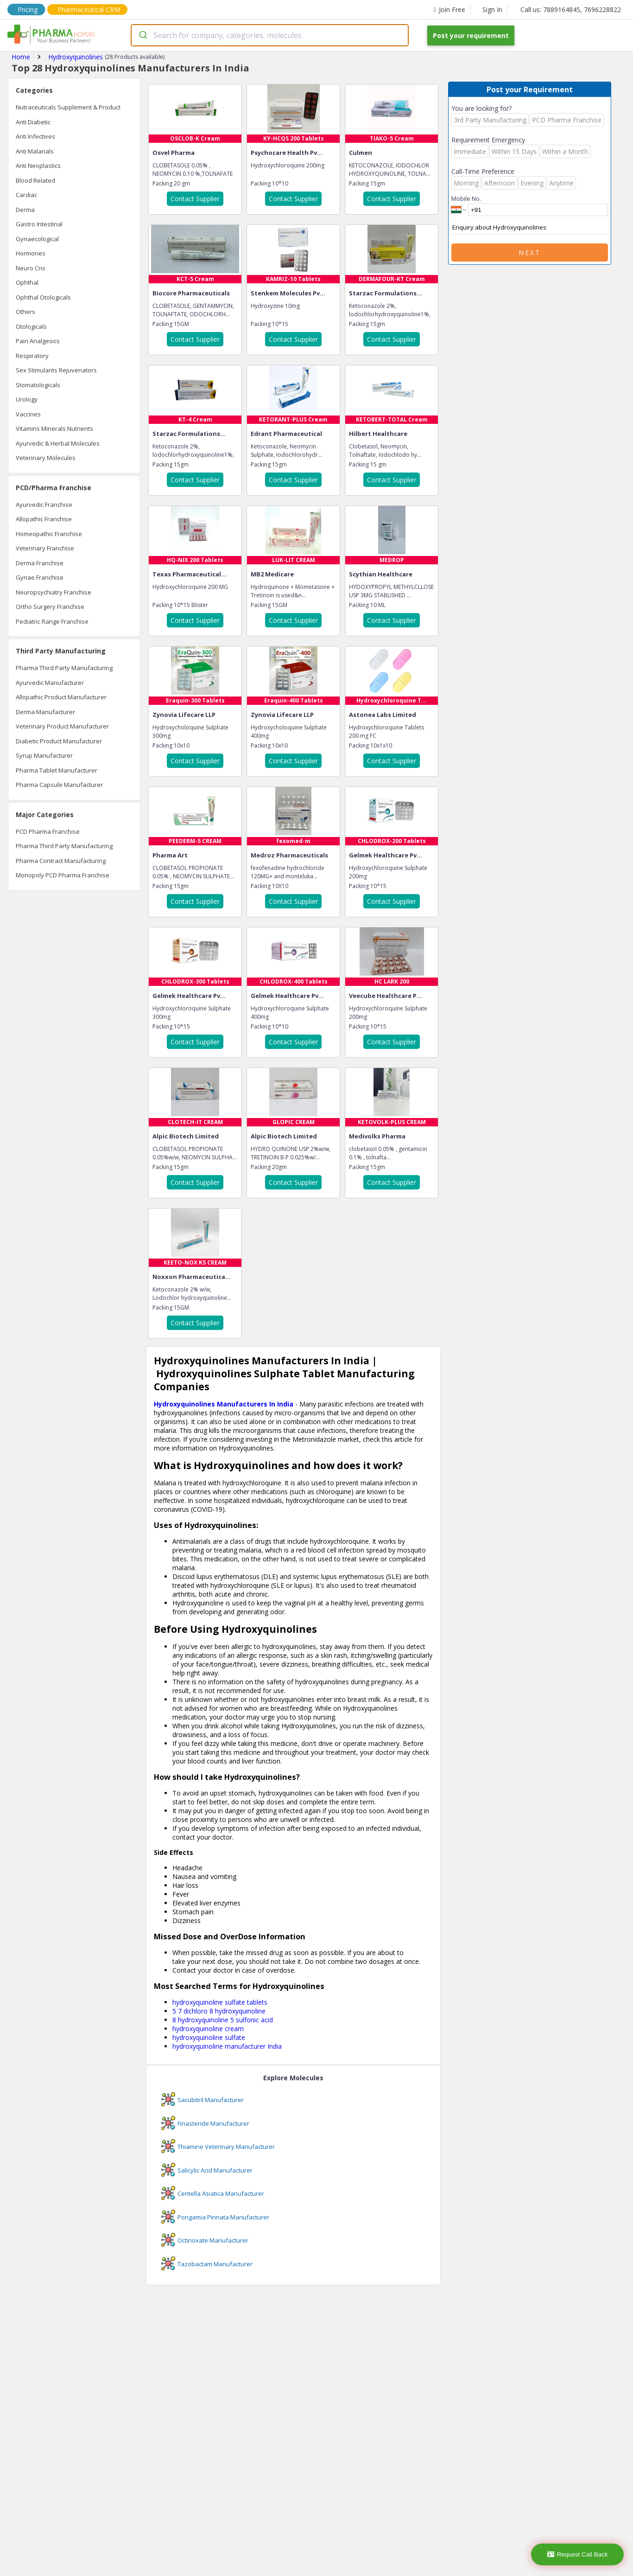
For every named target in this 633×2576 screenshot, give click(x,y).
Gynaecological (37, 239)
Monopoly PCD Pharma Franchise (62, 875)
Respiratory (32, 356)
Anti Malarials (35, 151)
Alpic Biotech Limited (185, 1136)
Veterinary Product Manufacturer (62, 726)
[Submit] (142, 35)
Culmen (360, 152)
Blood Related (35, 180)
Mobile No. (466, 198)
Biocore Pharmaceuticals (191, 293)
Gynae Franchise (39, 577)
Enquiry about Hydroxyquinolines (529, 228)
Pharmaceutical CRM (88, 9)
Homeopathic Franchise (49, 534)
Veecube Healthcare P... (385, 995)
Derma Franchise (39, 563)
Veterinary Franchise (45, 548)
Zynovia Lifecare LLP (183, 714)
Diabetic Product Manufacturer (59, 741)
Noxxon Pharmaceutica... (191, 1276)
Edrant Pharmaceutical (286, 433)
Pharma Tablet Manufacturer (56, 770)
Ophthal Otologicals (43, 297)
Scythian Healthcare (380, 574)
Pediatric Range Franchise (52, 621)
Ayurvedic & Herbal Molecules (58, 443)
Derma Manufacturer (45, 712)
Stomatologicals (38, 385)
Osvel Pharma (173, 152)
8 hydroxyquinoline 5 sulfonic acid (222, 2019)
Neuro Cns (30, 268)
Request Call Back (577, 2554)
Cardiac (26, 195)
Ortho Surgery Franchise (50, 606)
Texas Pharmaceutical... (189, 574)
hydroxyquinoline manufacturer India (227, 2046)
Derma (25, 209)
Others (25, 311)
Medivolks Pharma (377, 1136)
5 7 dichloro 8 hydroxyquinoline (219, 2011)
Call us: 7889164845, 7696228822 (570, 9)
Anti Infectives (35, 136)
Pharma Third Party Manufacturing (64, 668)
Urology (27, 399)
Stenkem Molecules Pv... (288, 293)
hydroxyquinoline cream (208, 2028)
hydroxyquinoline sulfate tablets (219, 2002)
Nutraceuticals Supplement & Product (68, 107)
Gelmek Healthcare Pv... (385, 855)
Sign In (492, 9)
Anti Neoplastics (38, 165)
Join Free (449, 9)
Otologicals (31, 326)
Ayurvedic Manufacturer (50, 682)
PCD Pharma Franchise (48, 831)
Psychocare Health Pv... (287, 152)
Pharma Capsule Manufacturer (59, 784)
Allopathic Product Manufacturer (61, 697)
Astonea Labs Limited (382, 714)
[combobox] (270, 35)
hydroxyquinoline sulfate (208, 2037)
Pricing (28, 9)
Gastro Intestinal (39, 224)
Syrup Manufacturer (44, 755)
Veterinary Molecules (46, 458)
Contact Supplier (195, 198)
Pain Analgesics (38, 341)
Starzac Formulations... (385, 293)
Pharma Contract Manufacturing (61, 861)
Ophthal (27, 282)
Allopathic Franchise (44, 519)
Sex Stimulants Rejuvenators (56, 370)
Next (530, 252)
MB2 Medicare (272, 574)
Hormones (30, 253)
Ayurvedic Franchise (44, 504)
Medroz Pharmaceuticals (289, 855)
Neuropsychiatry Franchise (53, 592)
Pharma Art (170, 855)
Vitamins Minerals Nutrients (54, 428)
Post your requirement (471, 35)
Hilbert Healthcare (378, 433)
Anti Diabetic (33, 122)
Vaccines (28, 414)
